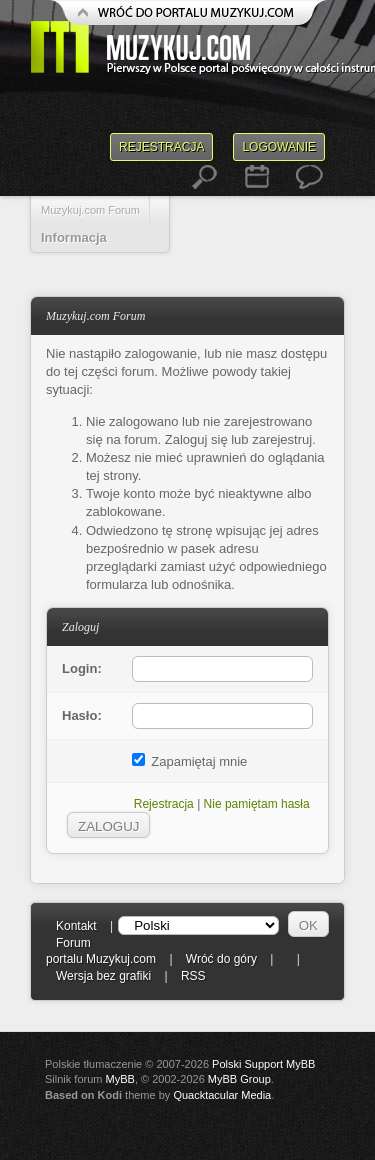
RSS (193, 976)
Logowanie (279, 147)
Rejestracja (161, 147)
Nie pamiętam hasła (257, 804)
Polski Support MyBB (263, 1064)
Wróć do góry (221, 959)
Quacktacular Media (222, 1095)
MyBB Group (239, 1079)
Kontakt (76, 926)
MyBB (120, 1079)
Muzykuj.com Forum (90, 210)
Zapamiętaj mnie (190, 761)
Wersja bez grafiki (103, 976)
